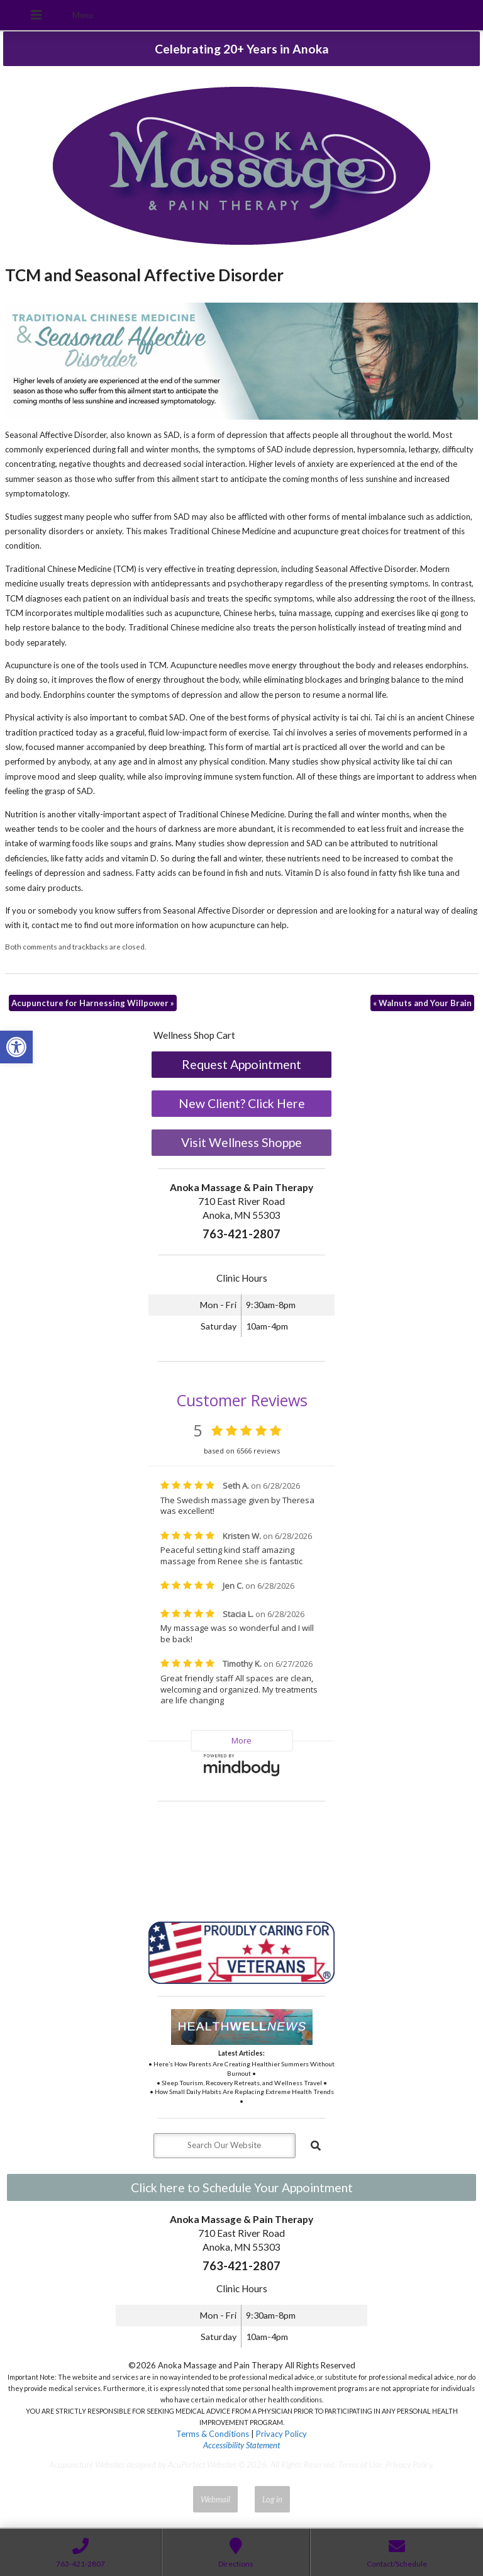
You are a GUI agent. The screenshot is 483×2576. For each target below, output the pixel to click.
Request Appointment (241, 1064)
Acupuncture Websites (87, 2465)
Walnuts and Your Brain (422, 1003)
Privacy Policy (281, 2434)
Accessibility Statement (241, 2445)
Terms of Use (360, 2465)
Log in (272, 2499)
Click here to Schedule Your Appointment (242, 2187)
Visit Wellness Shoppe (241, 1142)
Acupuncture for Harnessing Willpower (92, 1003)
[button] (16, 1047)
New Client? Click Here (242, 1103)
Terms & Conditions (212, 2434)
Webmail (215, 2499)
